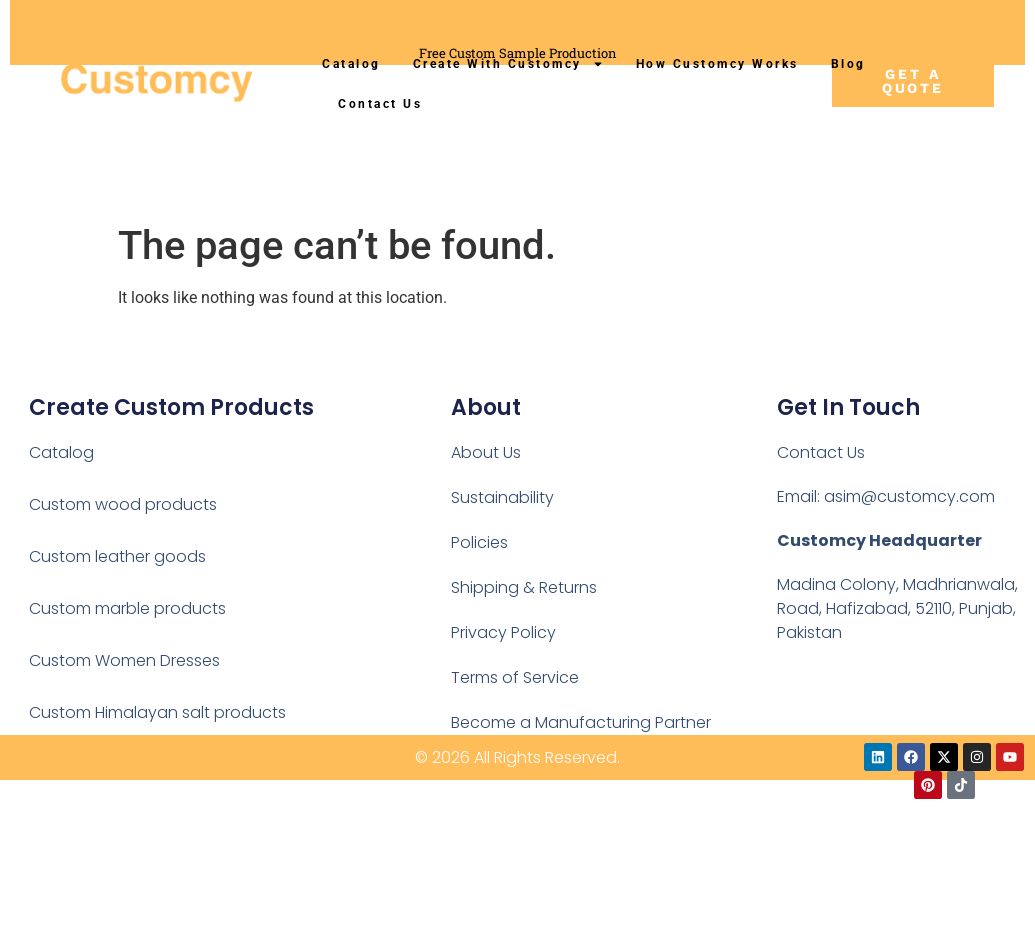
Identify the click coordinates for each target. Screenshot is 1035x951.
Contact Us (380, 104)
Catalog (351, 64)
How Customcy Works (717, 64)
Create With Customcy (508, 64)
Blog (848, 64)
